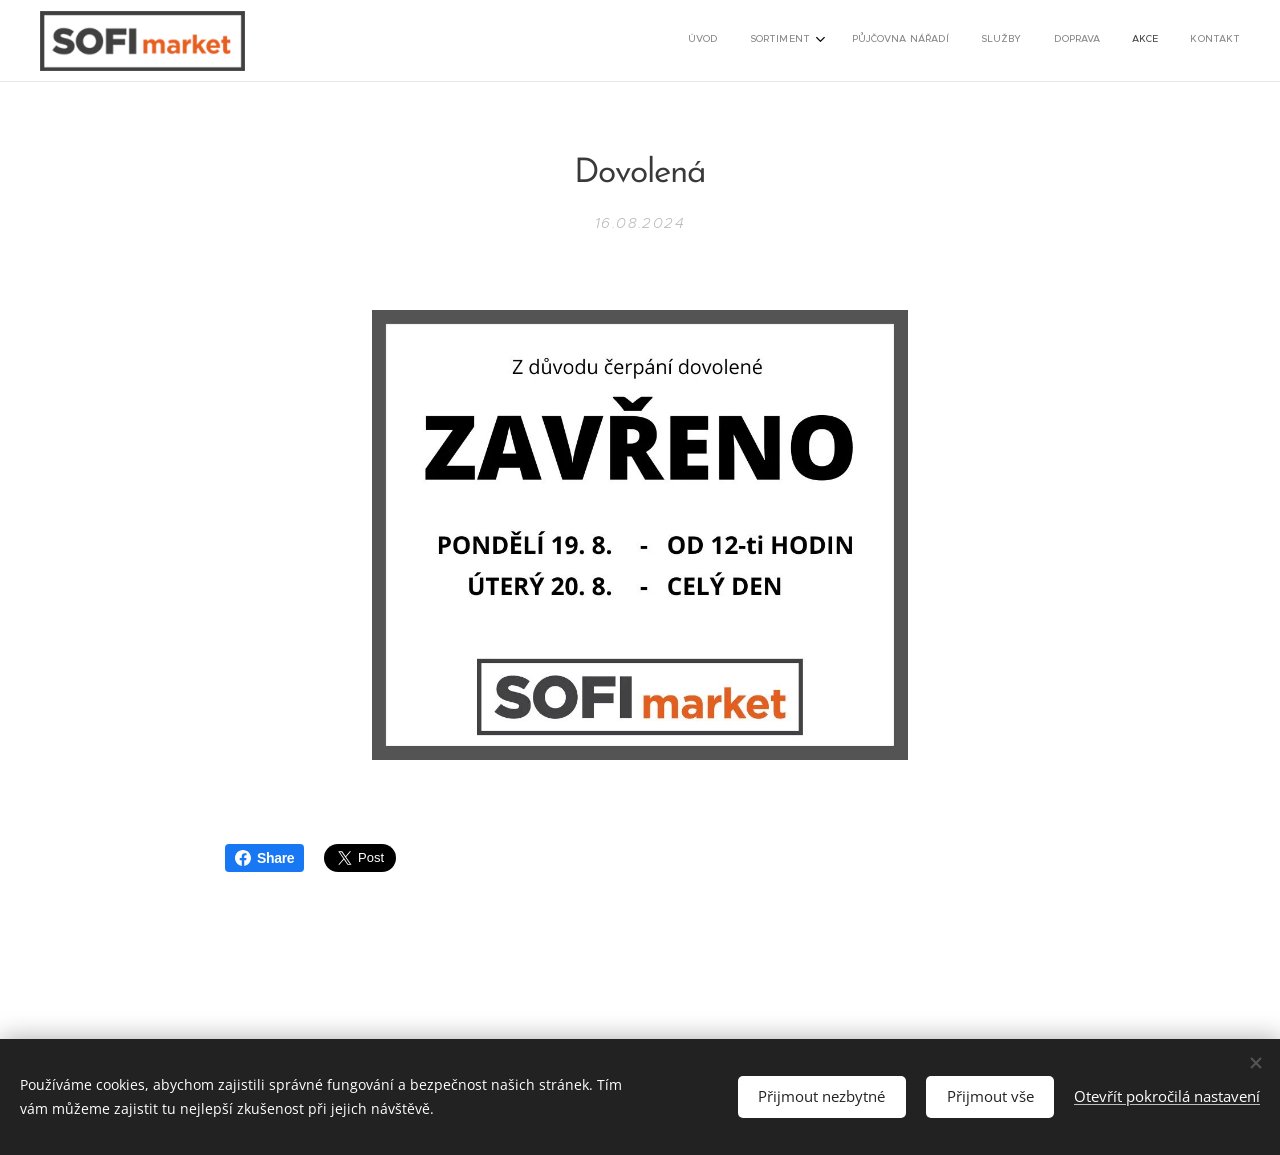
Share (264, 858)
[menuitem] (1043, 41)
